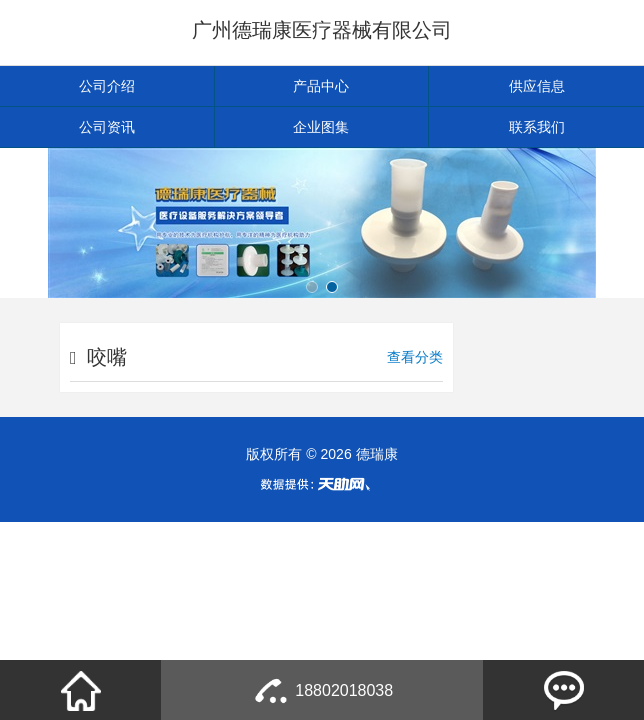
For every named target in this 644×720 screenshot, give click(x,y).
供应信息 (537, 86)
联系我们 (537, 127)
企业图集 (321, 127)
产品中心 (321, 86)
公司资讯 (107, 127)
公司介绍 (107, 86)
